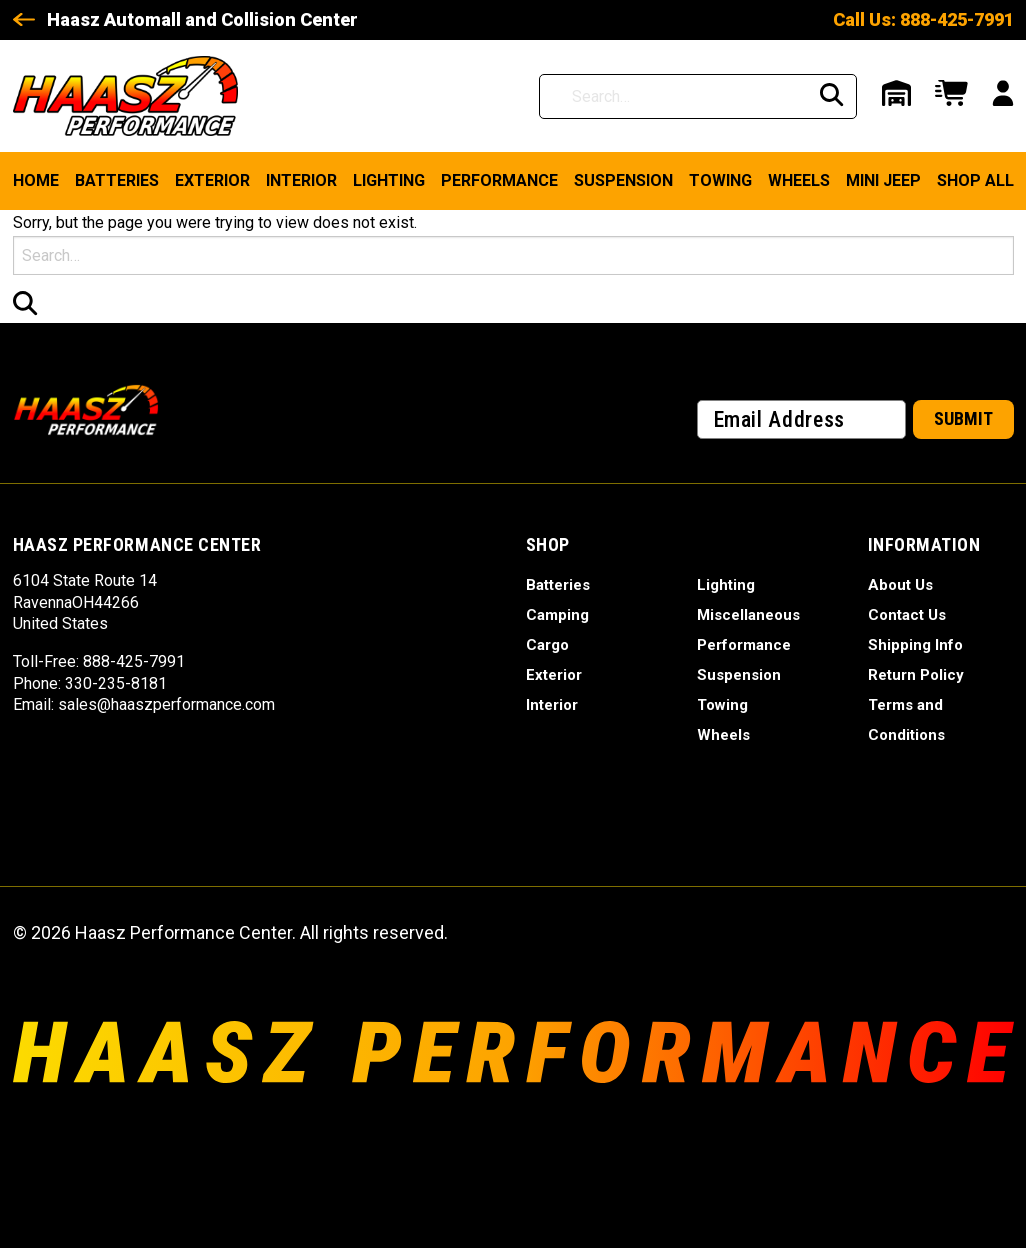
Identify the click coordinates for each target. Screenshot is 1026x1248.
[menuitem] (36, 181)
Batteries (117, 180)
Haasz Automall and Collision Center (202, 19)
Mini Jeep (883, 180)
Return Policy (916, 675)
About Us (900, 585)
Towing (720, 180)
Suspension (623, 180)
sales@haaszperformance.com (166, 704)
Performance (499, 180)
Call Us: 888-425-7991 (923, 19)
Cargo (547, 645)
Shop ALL (975, 180)
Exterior (212, 180)
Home (36, 180)
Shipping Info (915, 645)
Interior (301, 180)
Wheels (799, 180)
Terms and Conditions (906, 720)
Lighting (389, 180)
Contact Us (907, 615)
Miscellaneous (748, 615)
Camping (557, 615)
